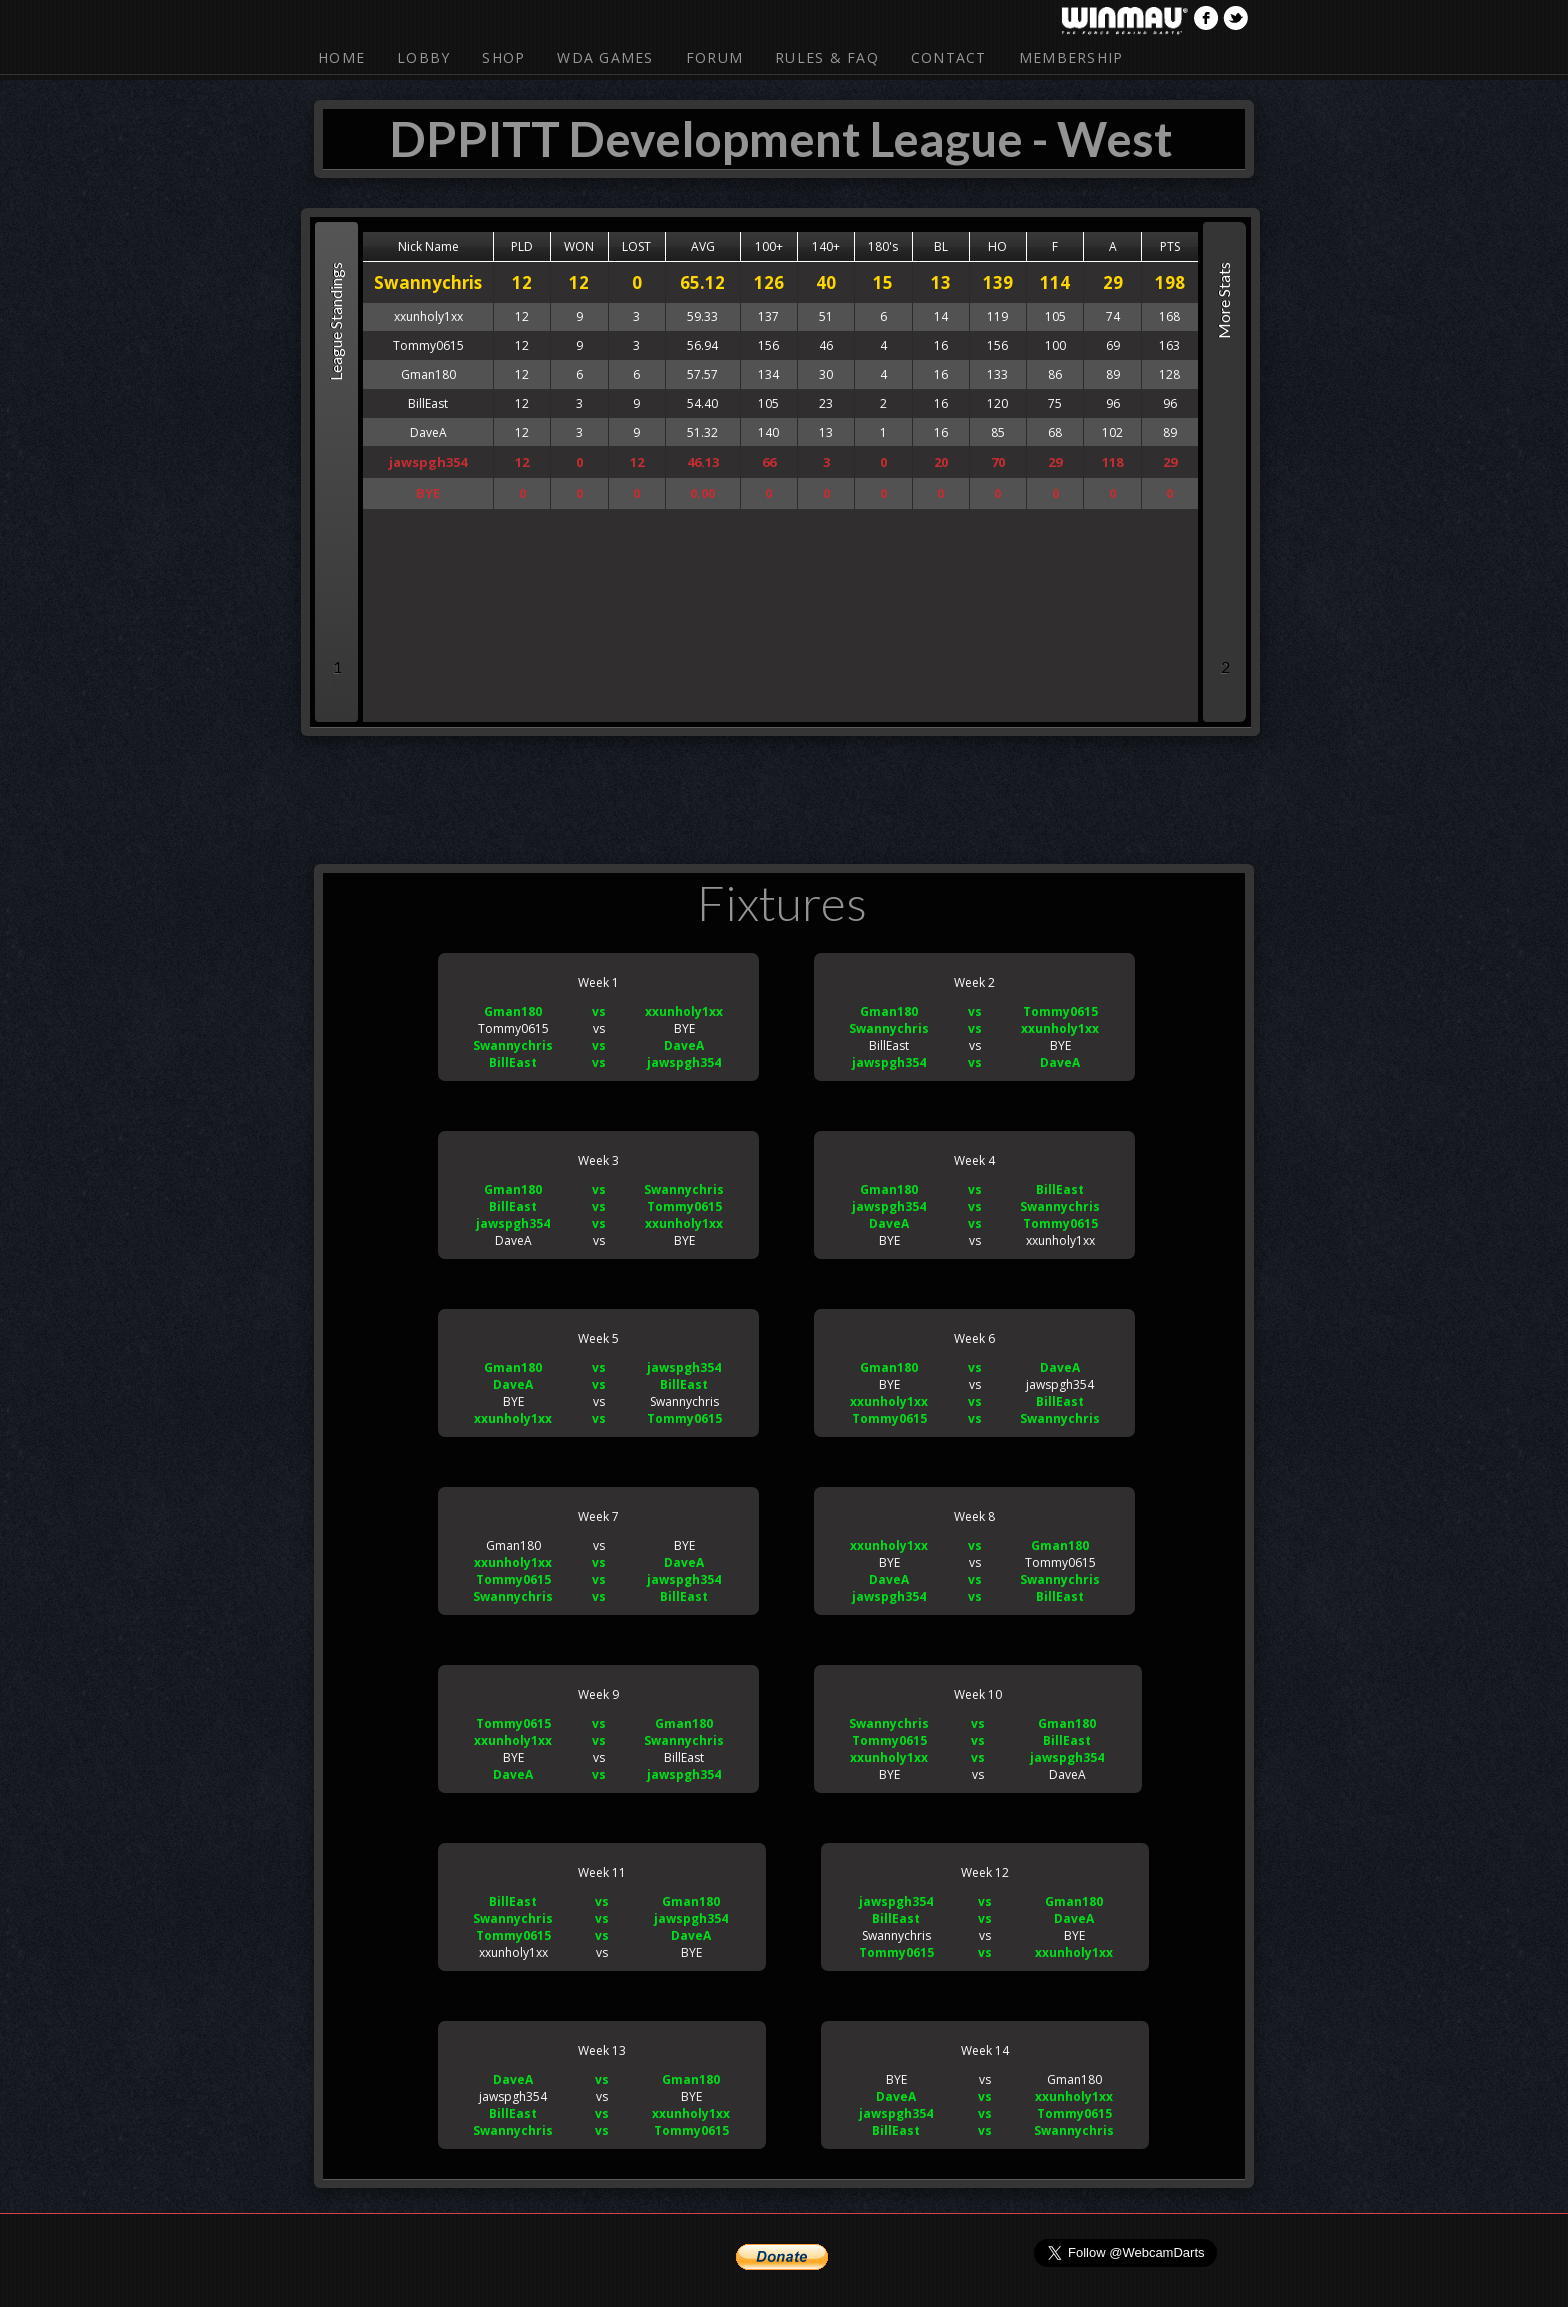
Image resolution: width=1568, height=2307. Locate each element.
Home (341, 57)
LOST (636, 246)
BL (941, 246)
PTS (1170, 246)
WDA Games (605, 57)
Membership (1071, 57)
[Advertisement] (784, 796)
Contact (949, 57)
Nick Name (428, 246)
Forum (714, 57)
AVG (703, 246)
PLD (522, 246)
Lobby (423, 57)
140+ (826, 246)
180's (883, 246)
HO (997, 246)
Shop (503, 57)
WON (579, 246)
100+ (769, 246)
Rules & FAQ (827, 57)
